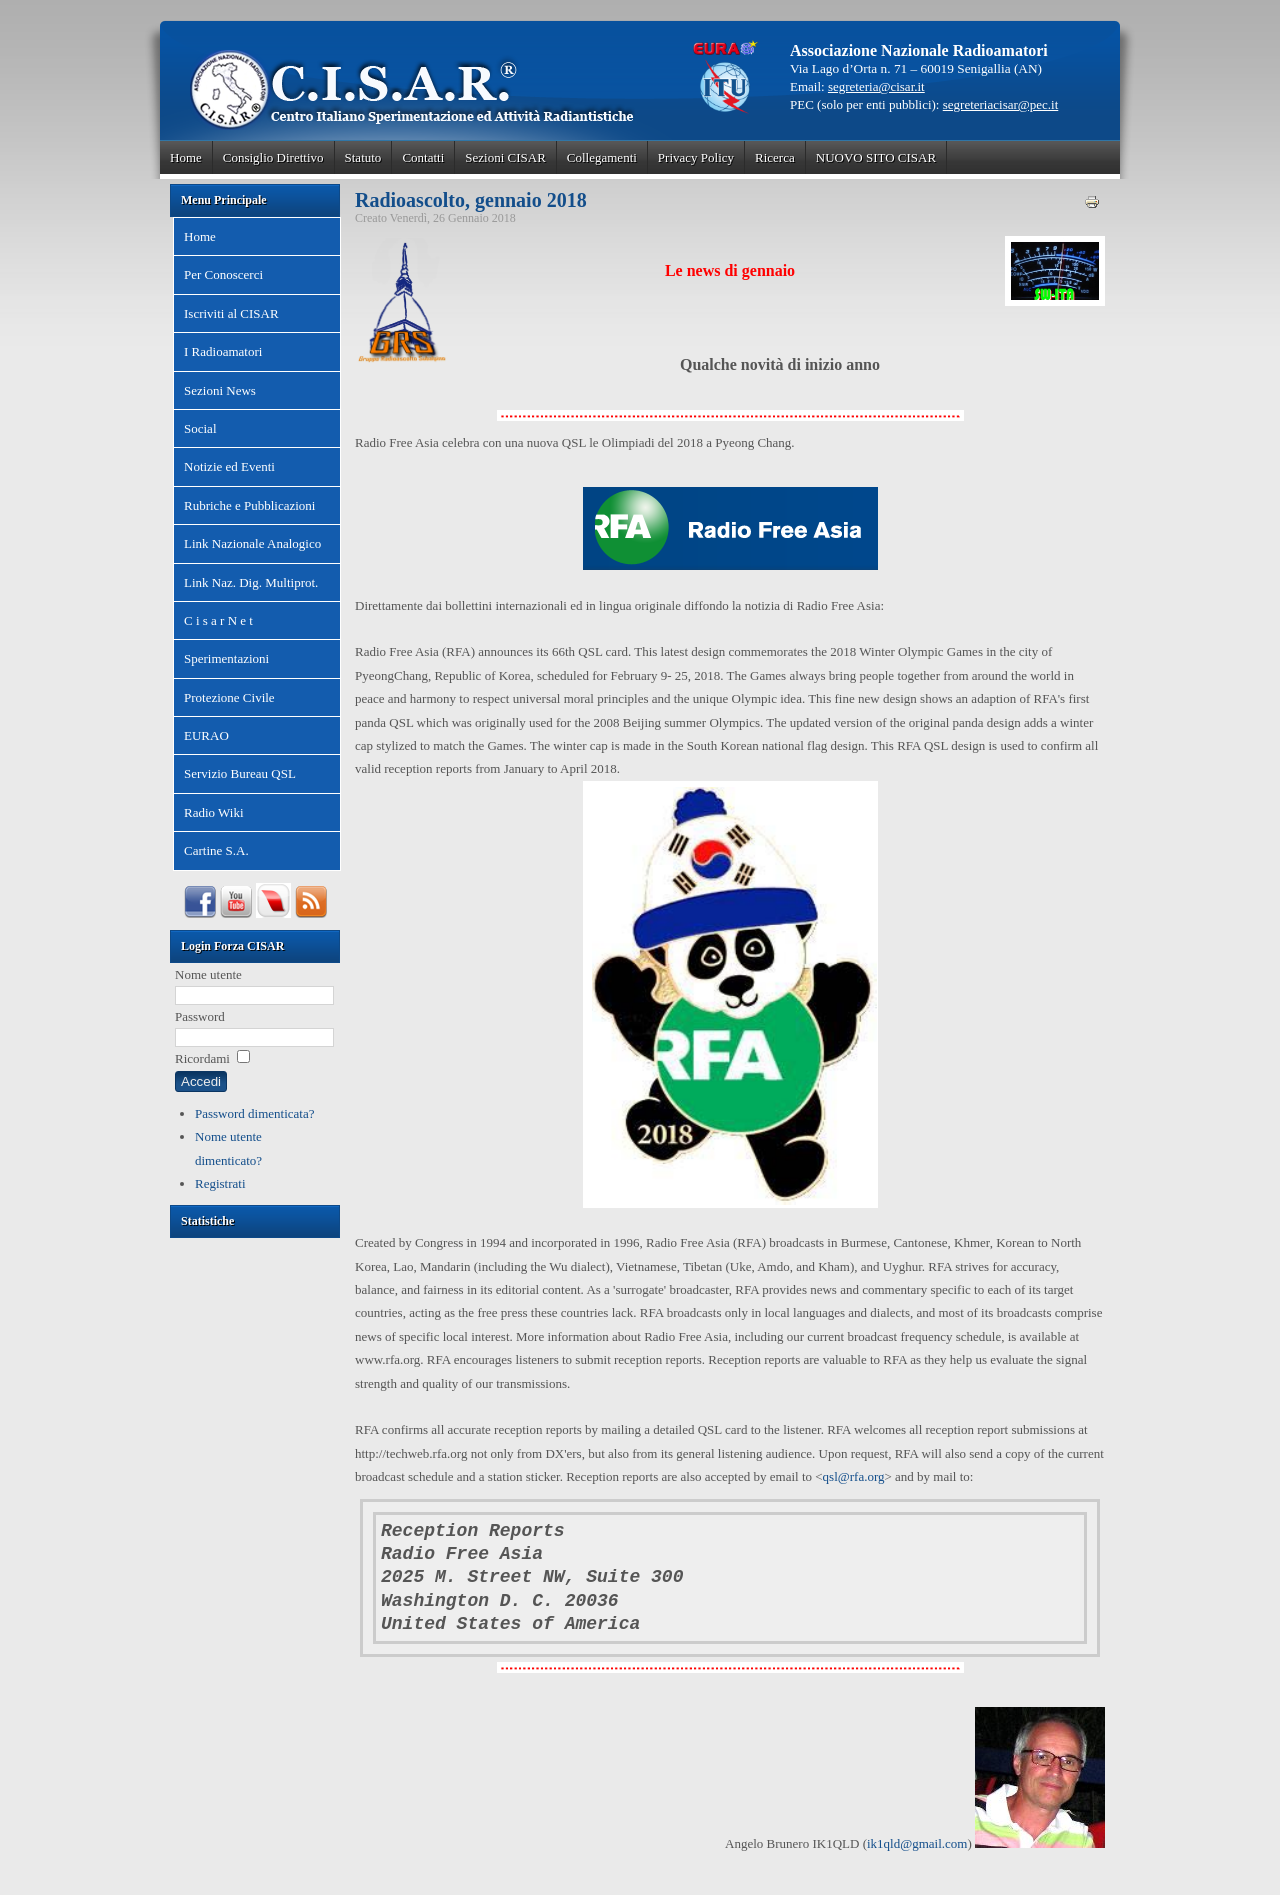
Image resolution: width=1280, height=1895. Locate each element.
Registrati (220, 1183)
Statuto (363, 157)
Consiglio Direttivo (273, 157)
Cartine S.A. (216, 850)
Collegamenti (602, 157)
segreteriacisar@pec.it (1001, 104)
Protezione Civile (229, 697)
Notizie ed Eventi (229, 466)
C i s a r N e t (218, 620)
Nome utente (208, 974)
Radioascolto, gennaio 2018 (471, 200)
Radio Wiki (214, 812)
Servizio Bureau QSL (240, 773)
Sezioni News (220, 390)
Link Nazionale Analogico (252, 543)
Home (186, 157)
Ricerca (775, 157)
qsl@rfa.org (854, 1476)
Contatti (423, 157)
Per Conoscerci (223, 274)
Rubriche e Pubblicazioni (249, 505)
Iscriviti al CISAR (231, 313)
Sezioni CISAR (505, 157)
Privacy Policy (696, 157)
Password (200, 1016)
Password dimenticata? (255, 1113)
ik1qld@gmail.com (917, 1843)
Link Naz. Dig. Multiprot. (251, 582)
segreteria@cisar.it (876, 86)
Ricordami (202, 1058)
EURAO (206, 735)
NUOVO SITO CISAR (876, 157)
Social (200, 428)
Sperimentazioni (226, 658)
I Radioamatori (223, 351)
